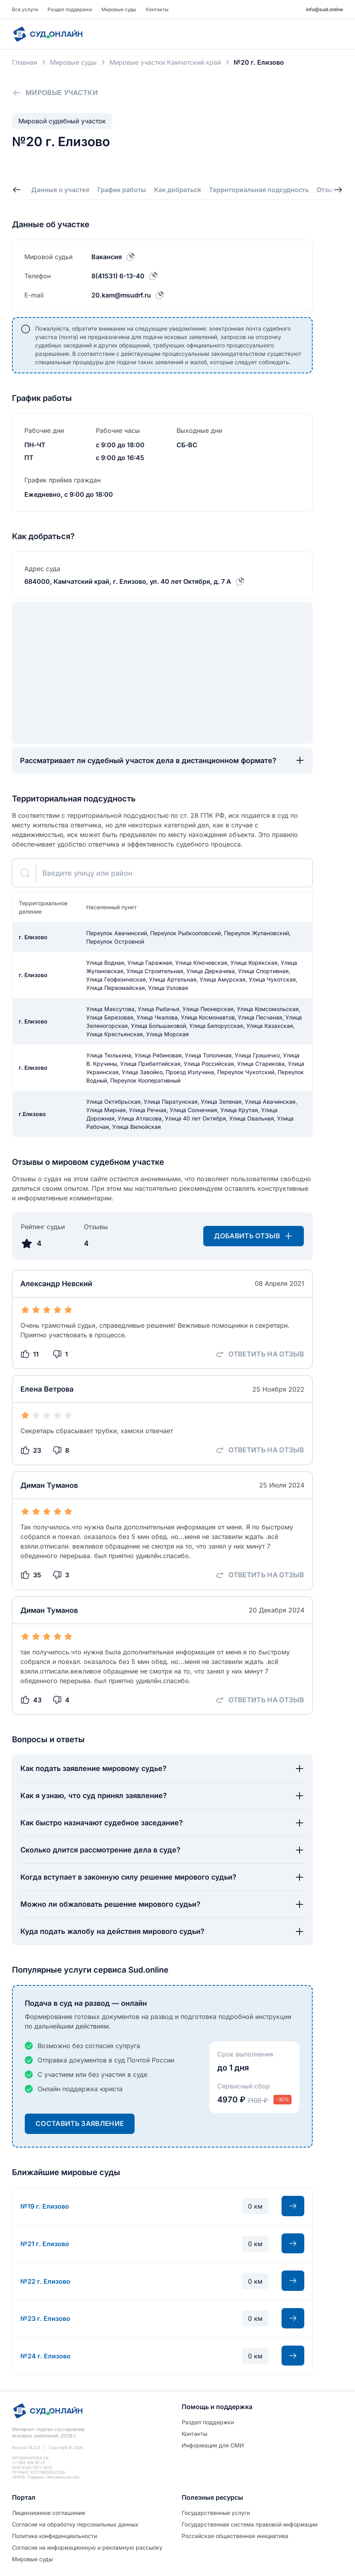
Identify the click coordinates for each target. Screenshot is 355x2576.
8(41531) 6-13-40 (118, 276)
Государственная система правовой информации (249, 2524)
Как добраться (177, 190)
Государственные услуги (216, 2512)
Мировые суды (118, 9)
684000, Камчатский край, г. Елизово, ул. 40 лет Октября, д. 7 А (127, 581)
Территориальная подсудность (259, 190)
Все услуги (25, 9)
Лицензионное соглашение (48, 2512)
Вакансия (106, 257)
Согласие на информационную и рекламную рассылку (87, 2547)
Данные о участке (60, 190)
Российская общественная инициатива (235, 2535)
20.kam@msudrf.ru (121, 295)
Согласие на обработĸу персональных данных (75, 2524)
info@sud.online (324, 9)
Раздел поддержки (70, 9)
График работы (121, 190)
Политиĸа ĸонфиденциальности (54, 2535)
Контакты (157, 9)
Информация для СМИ (213, 2445)
